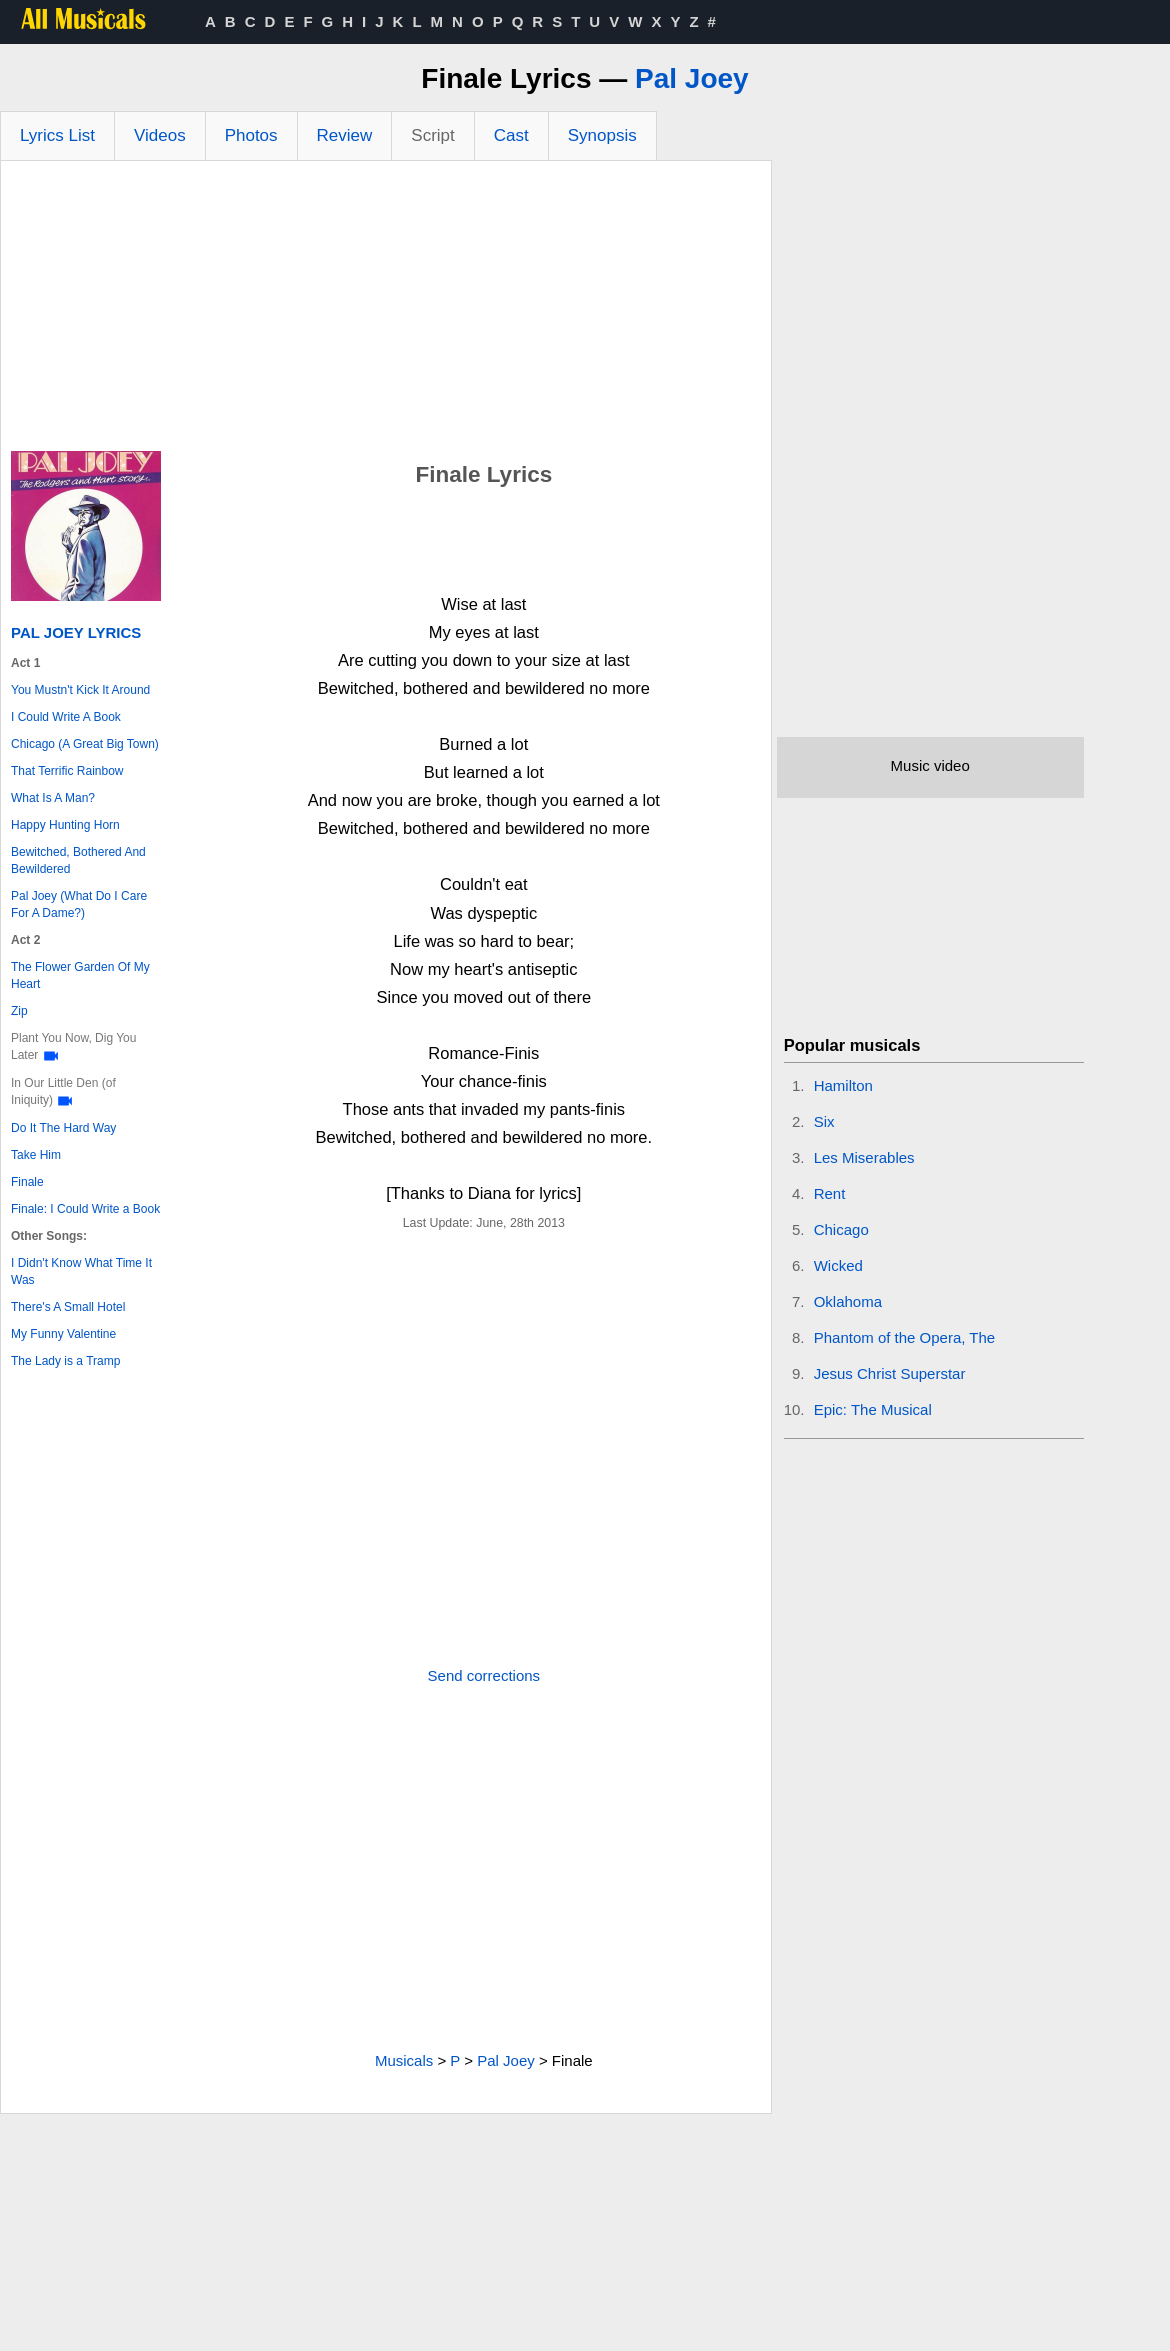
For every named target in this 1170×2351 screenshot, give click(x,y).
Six (824, 1121)
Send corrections (484, 1675)
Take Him (36, 1155)
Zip (19, 1011)
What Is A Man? (53, 798)
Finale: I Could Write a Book (85, 1209)
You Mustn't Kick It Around (80, 690)
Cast (511, 135)
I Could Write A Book (66, 717)
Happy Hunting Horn (65, 825)
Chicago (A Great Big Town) (85, 744)
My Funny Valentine (63, 1334)
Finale (27, 1182)
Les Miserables (864, 1157)
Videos (160, 135)
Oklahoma (848, 1301)
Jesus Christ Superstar (890, 1373)
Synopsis (602, 135)
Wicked (838, 1265)
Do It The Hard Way (63, 1128)
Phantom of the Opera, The (905, 1337)
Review (345, 135)
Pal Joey (692, 78)
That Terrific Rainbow (67, 771)
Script (432, 135)
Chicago (841, 1229)
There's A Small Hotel (68, 1307)
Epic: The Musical (873, 1409)
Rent (830, 1193)
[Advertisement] (386, 311)
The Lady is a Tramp (65, 1361)
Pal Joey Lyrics (76, 632)
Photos (251, 135)
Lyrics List (57, 135)
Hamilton (843, 1085)
